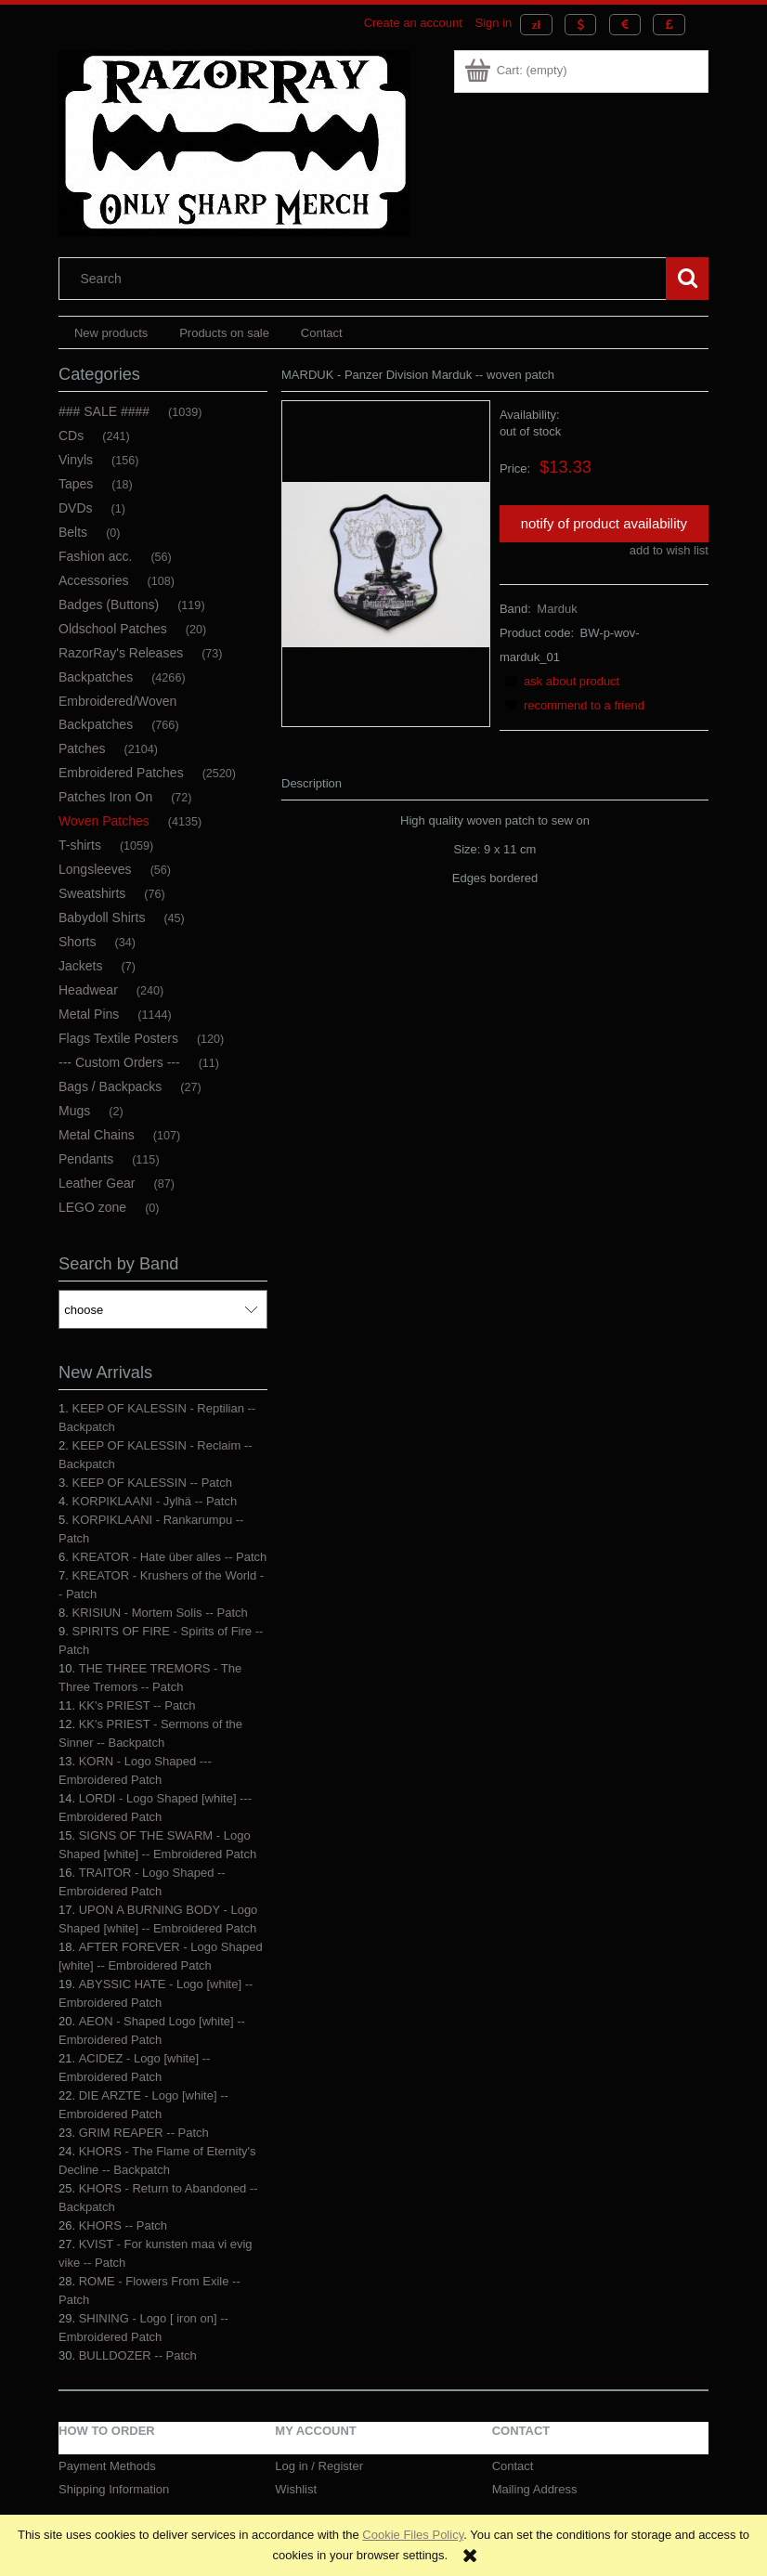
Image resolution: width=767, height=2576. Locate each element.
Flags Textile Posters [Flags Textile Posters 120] (118, 1038)
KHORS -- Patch (123, 2225)
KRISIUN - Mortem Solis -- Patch (159, 1613)
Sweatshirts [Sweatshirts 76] (91, 893)
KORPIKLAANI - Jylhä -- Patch (154, 1501)
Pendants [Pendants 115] (85, 1158)
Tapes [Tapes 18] (75, 483)
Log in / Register (319, 2466)
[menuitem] (110, 333)
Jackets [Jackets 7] (80, 965)
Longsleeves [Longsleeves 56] (95, 869)
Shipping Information (113, 2489)
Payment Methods (107, 2466)
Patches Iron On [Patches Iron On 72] (105, 796)
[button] (559, 681)
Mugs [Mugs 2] (74, 1110)
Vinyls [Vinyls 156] (75, 459)
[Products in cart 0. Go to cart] (516, 70)
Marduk (557, 609)
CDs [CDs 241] (71, 435)
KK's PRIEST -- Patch (137, 1705)
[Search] (687, 278)
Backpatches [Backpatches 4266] (95, 677)
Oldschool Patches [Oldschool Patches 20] (112, 628)
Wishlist (296, 2489)
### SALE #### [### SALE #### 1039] (104, 411)
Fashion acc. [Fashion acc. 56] (95, 556)
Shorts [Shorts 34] (77, 941)
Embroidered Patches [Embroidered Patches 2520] (121, 772)
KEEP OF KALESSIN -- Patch (151, 1483)
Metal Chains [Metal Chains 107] (96, 1134)
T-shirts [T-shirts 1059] (79, 845)
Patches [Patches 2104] (82, 748)
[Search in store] (367, 278)
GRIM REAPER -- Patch (144, 2133)
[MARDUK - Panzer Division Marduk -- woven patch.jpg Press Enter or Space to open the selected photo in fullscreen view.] (385, 563)
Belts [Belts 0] (72, 532)
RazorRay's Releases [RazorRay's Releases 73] (120, 652)
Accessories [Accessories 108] (93, 580)
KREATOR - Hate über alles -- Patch (169, 1557)
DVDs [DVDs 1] (75, 508)
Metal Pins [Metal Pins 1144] (88, 1014)
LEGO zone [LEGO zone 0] (92, 1207)
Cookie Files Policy (412, 2535)
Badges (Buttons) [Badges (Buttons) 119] (108, 604)
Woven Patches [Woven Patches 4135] (104, 820)
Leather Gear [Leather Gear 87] (97, 1183)
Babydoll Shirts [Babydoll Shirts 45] (101, 917)
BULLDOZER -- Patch (138, 2355)
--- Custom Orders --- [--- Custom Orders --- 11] (119, 1062)
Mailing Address (535, 2489)
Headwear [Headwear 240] (88, 989)
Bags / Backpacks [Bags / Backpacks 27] (110, 1086)
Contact (513, 2466)
